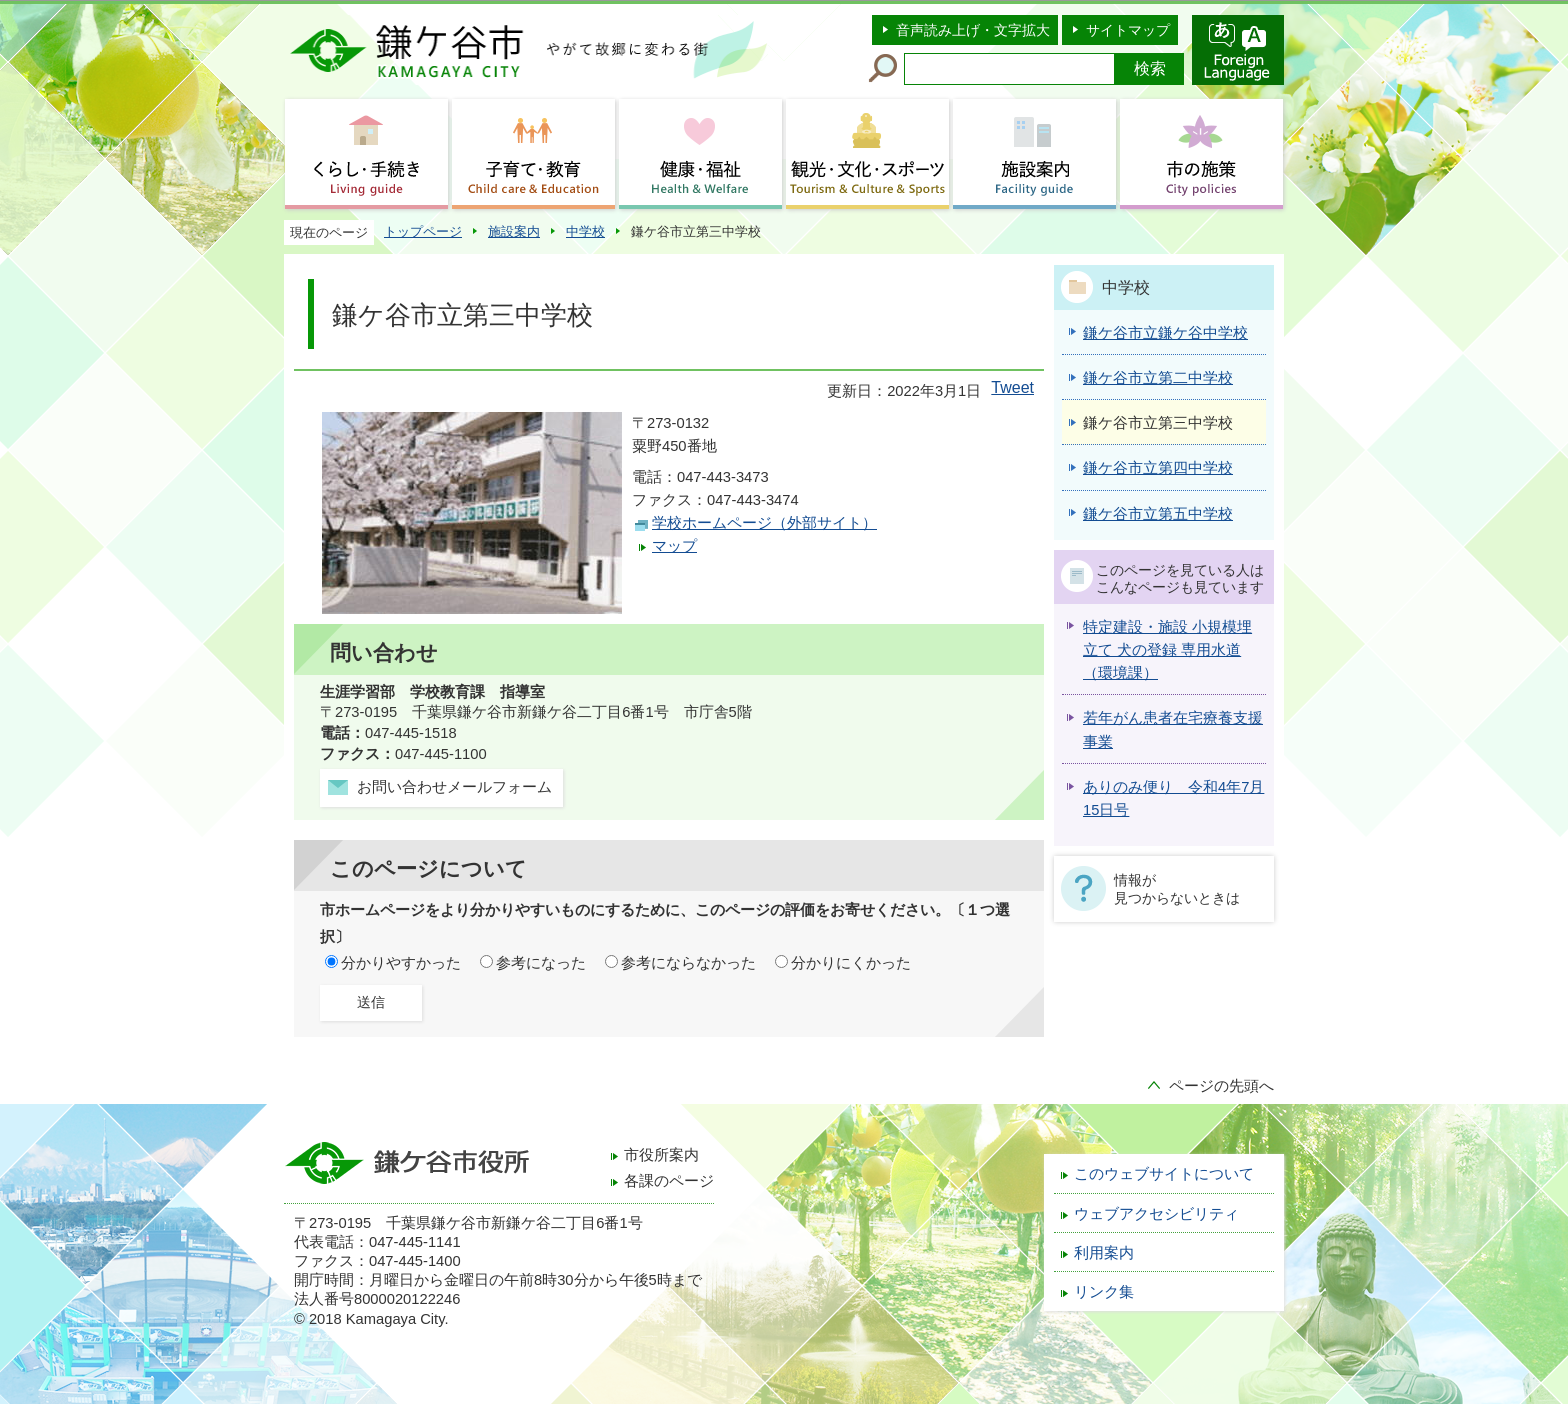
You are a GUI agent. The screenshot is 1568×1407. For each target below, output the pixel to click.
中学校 (585, 231)
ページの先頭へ (1221, 1086)
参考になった (541, 963)
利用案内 (1104, 1253)
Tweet (1012, 387)
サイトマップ (1128, 30)
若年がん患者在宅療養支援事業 (1173, 729)
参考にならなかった (688, 963)
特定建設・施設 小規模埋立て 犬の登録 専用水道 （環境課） (1167, 650)
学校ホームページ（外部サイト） (764, 523)
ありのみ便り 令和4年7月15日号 (1173, 798)
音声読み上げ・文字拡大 (973, 30)
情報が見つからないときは (1177, 889)
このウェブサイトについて (1164, 1174)
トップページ (423, 231)
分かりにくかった (851, 963)
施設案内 (514, 231)
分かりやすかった (401, 963)
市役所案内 (661, 1155)
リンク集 (1104, 1292)
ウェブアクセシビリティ (1156, 1214)
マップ (674, 546)
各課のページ (669, 1181)
